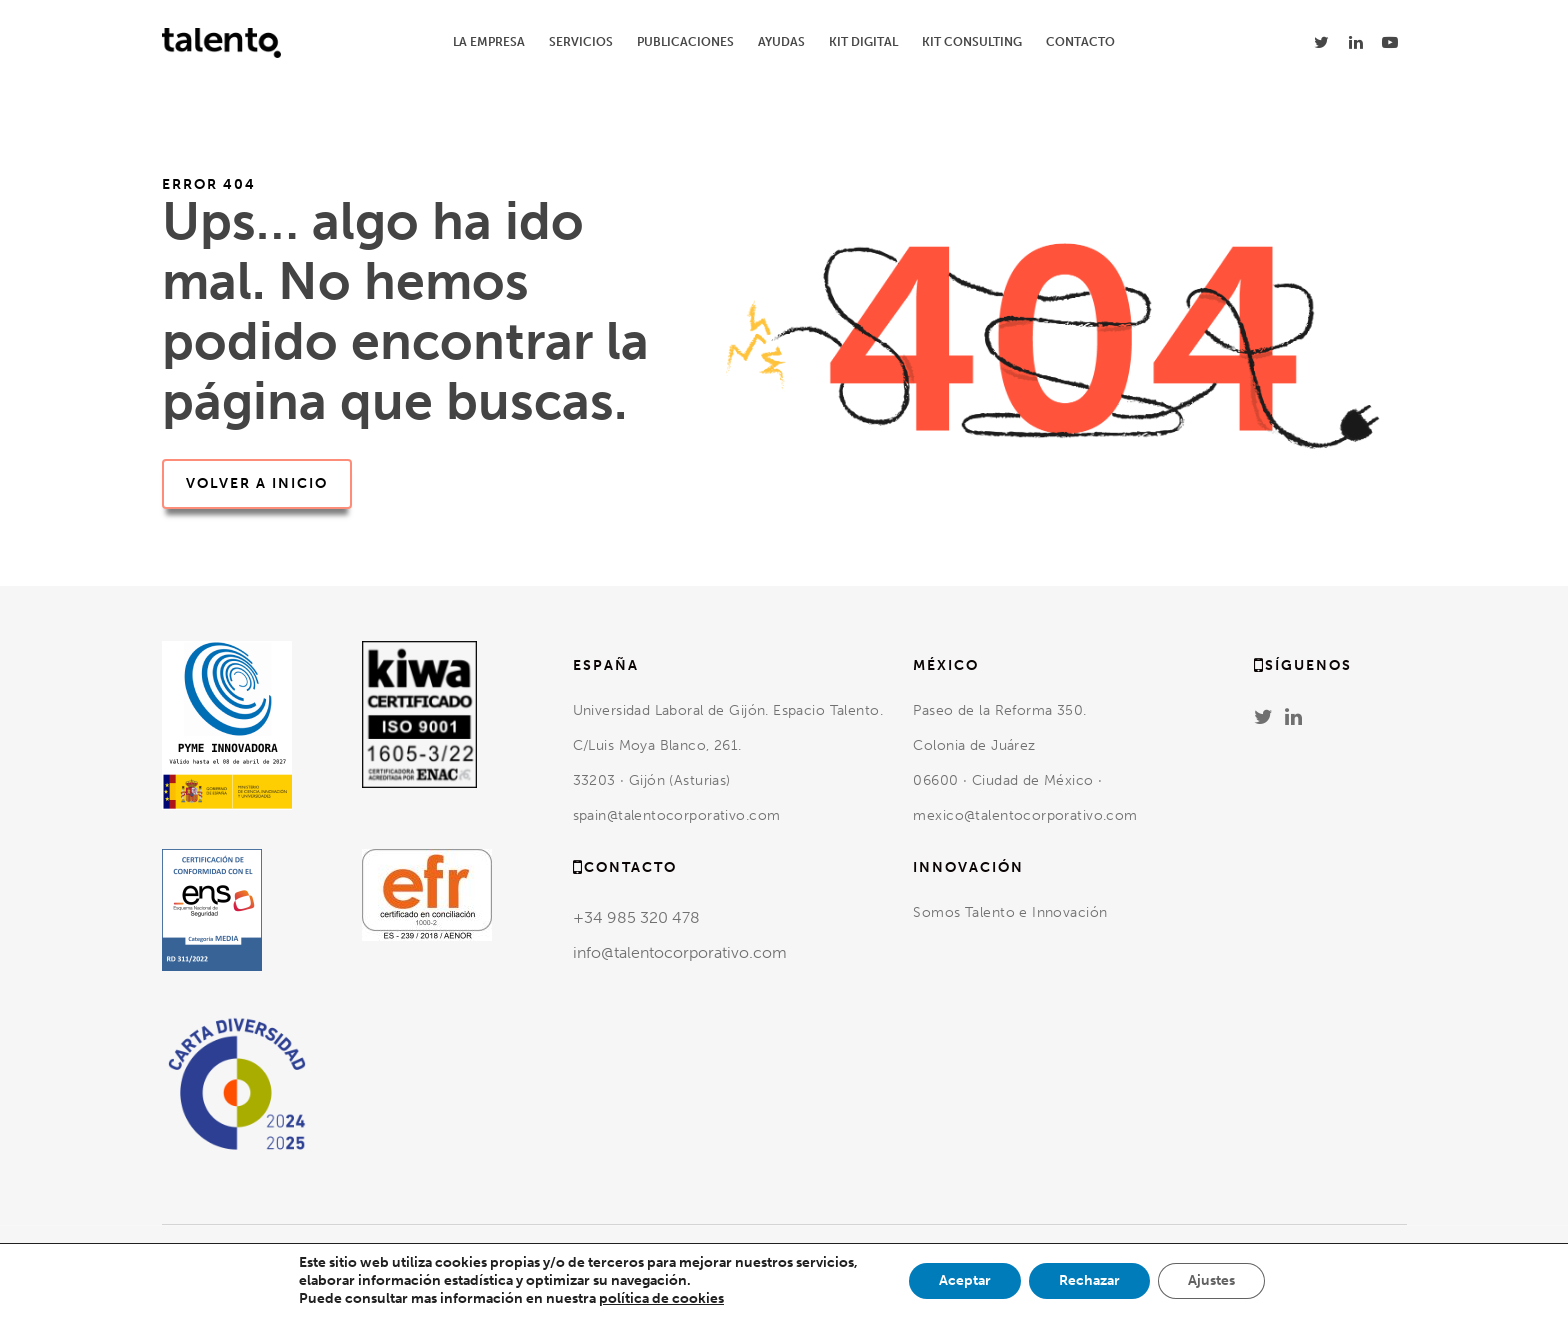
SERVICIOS (581, 42)
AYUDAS (781, 42)
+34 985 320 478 (636, 917)
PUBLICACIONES (685, 42)
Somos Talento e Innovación (1012, 912)
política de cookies (661, 1298)
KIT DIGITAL (863, 42)
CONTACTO (1080, 42)
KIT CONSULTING (972, 42)
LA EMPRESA (489, 42)
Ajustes (1211, 1280)
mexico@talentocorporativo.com (1025, 815)
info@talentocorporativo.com (680, 952)
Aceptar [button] (965, 1280)
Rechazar (1089, 1280)
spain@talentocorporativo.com (677, 815)
